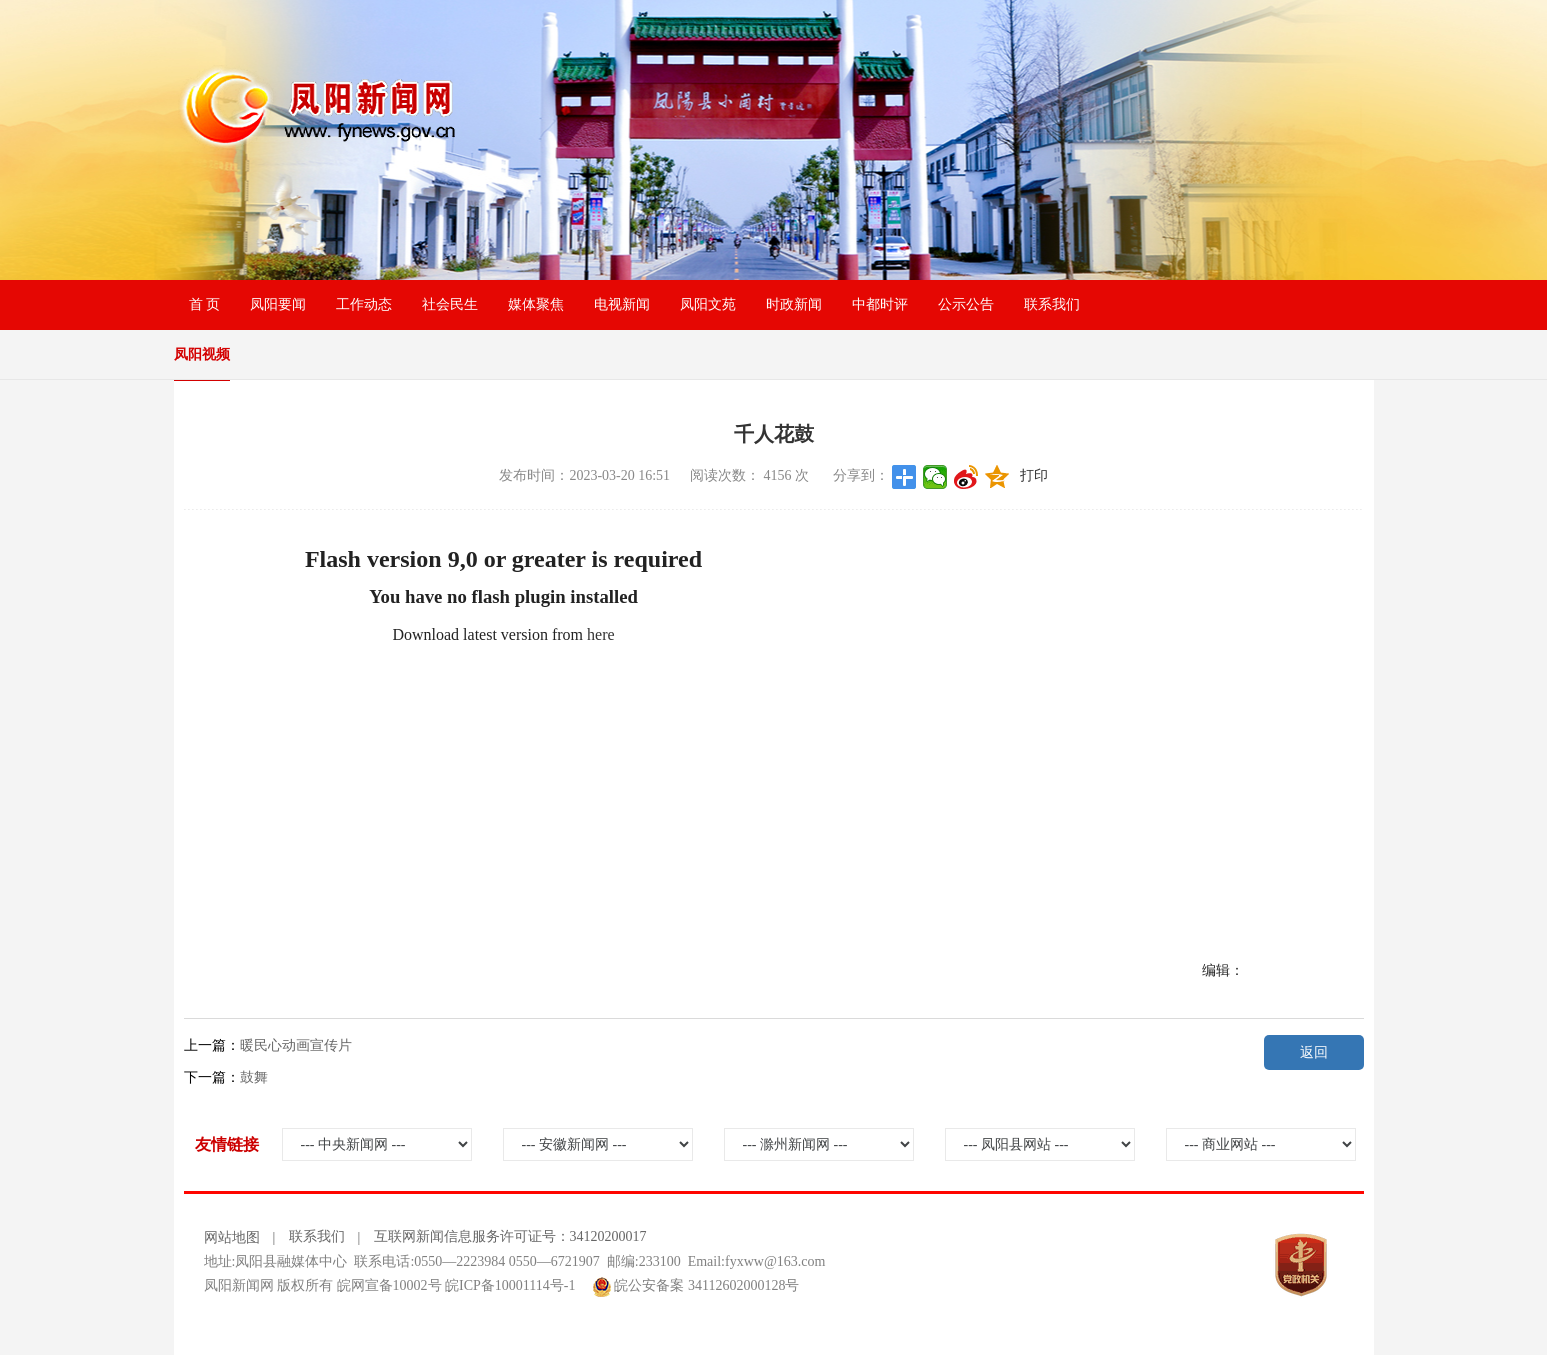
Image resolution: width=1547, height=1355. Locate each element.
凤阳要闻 (278, 304)
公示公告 (966, 304)
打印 (1034, 475)
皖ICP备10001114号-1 (510, 1285)
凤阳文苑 (708, 304)
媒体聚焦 (536, 304)
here (601, 634)
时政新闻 (794, 304)
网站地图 (232, 1237)
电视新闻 (622, 304)
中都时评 (880, 304)
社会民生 (450, 304)
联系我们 (1052, 304)
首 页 (205, 304)
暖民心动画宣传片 (296, 1045)
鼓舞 (254, 1077)
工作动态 (364, 304)
